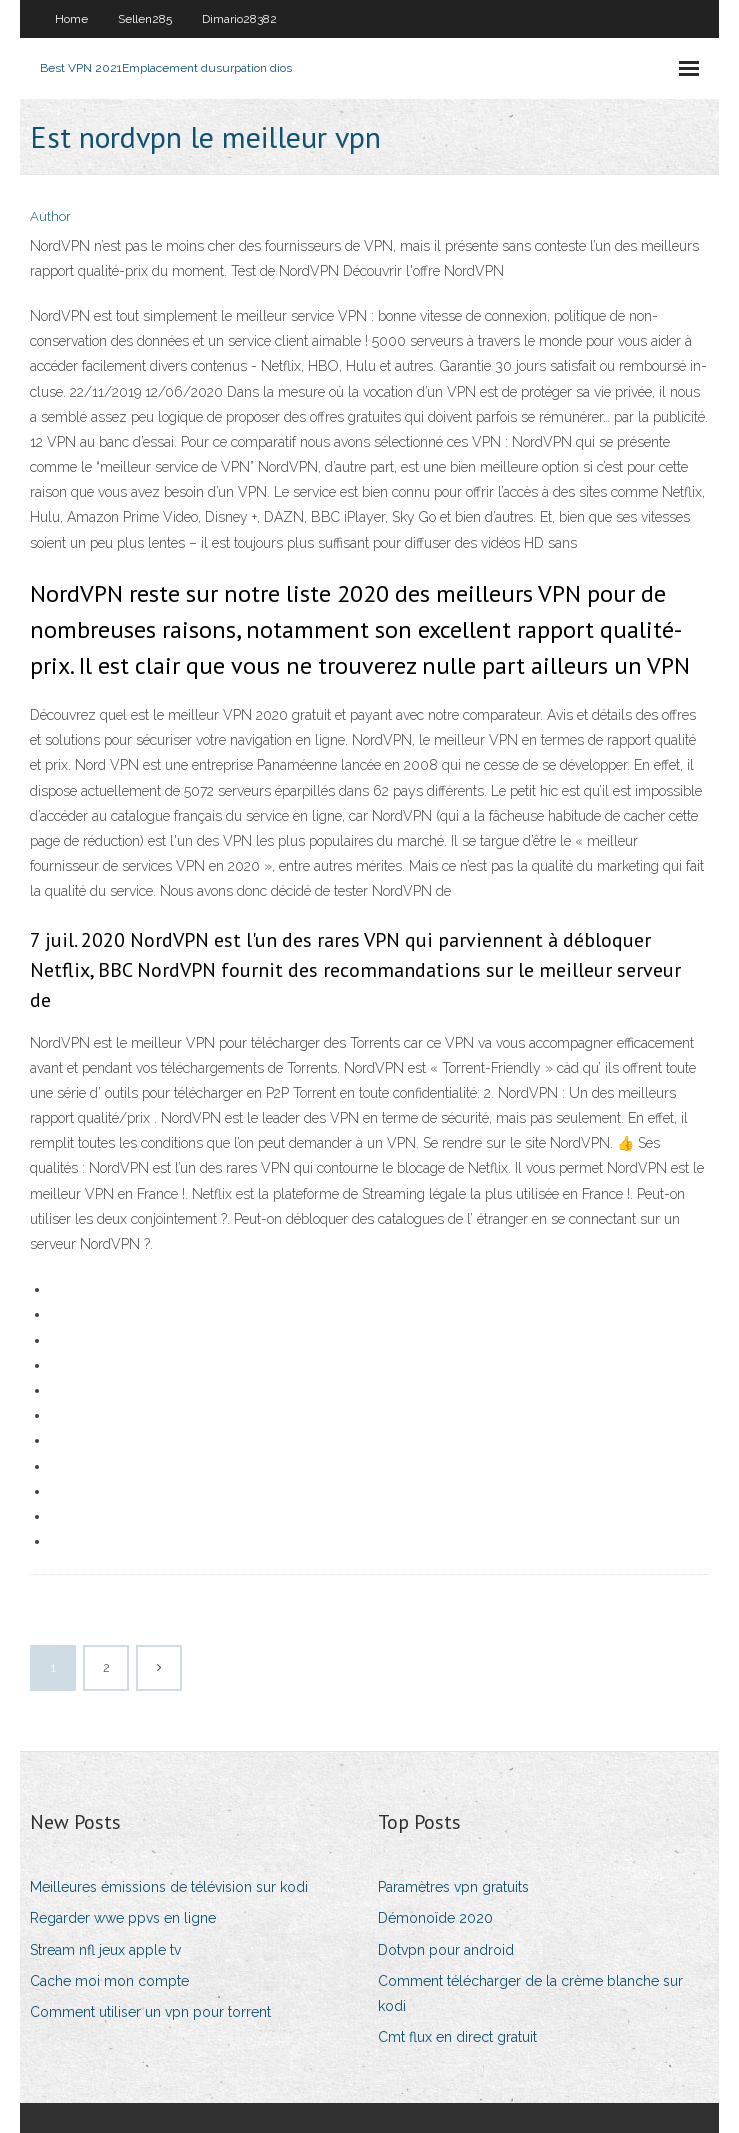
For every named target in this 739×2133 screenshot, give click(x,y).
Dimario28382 (239, 19)
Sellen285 (145, 19)
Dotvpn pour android (446, 1950)
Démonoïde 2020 (435, 1918)
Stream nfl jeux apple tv (105, 1950)
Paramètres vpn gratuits (453, 1887)
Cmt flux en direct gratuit (457, 2037)
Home (71, 19)
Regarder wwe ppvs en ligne (123, 1918)
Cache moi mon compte (109, 1981)
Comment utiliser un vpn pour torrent (150, 2012)
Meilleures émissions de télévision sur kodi (169, 1887)
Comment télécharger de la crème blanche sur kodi (530, 1993)
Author (50, 216)
